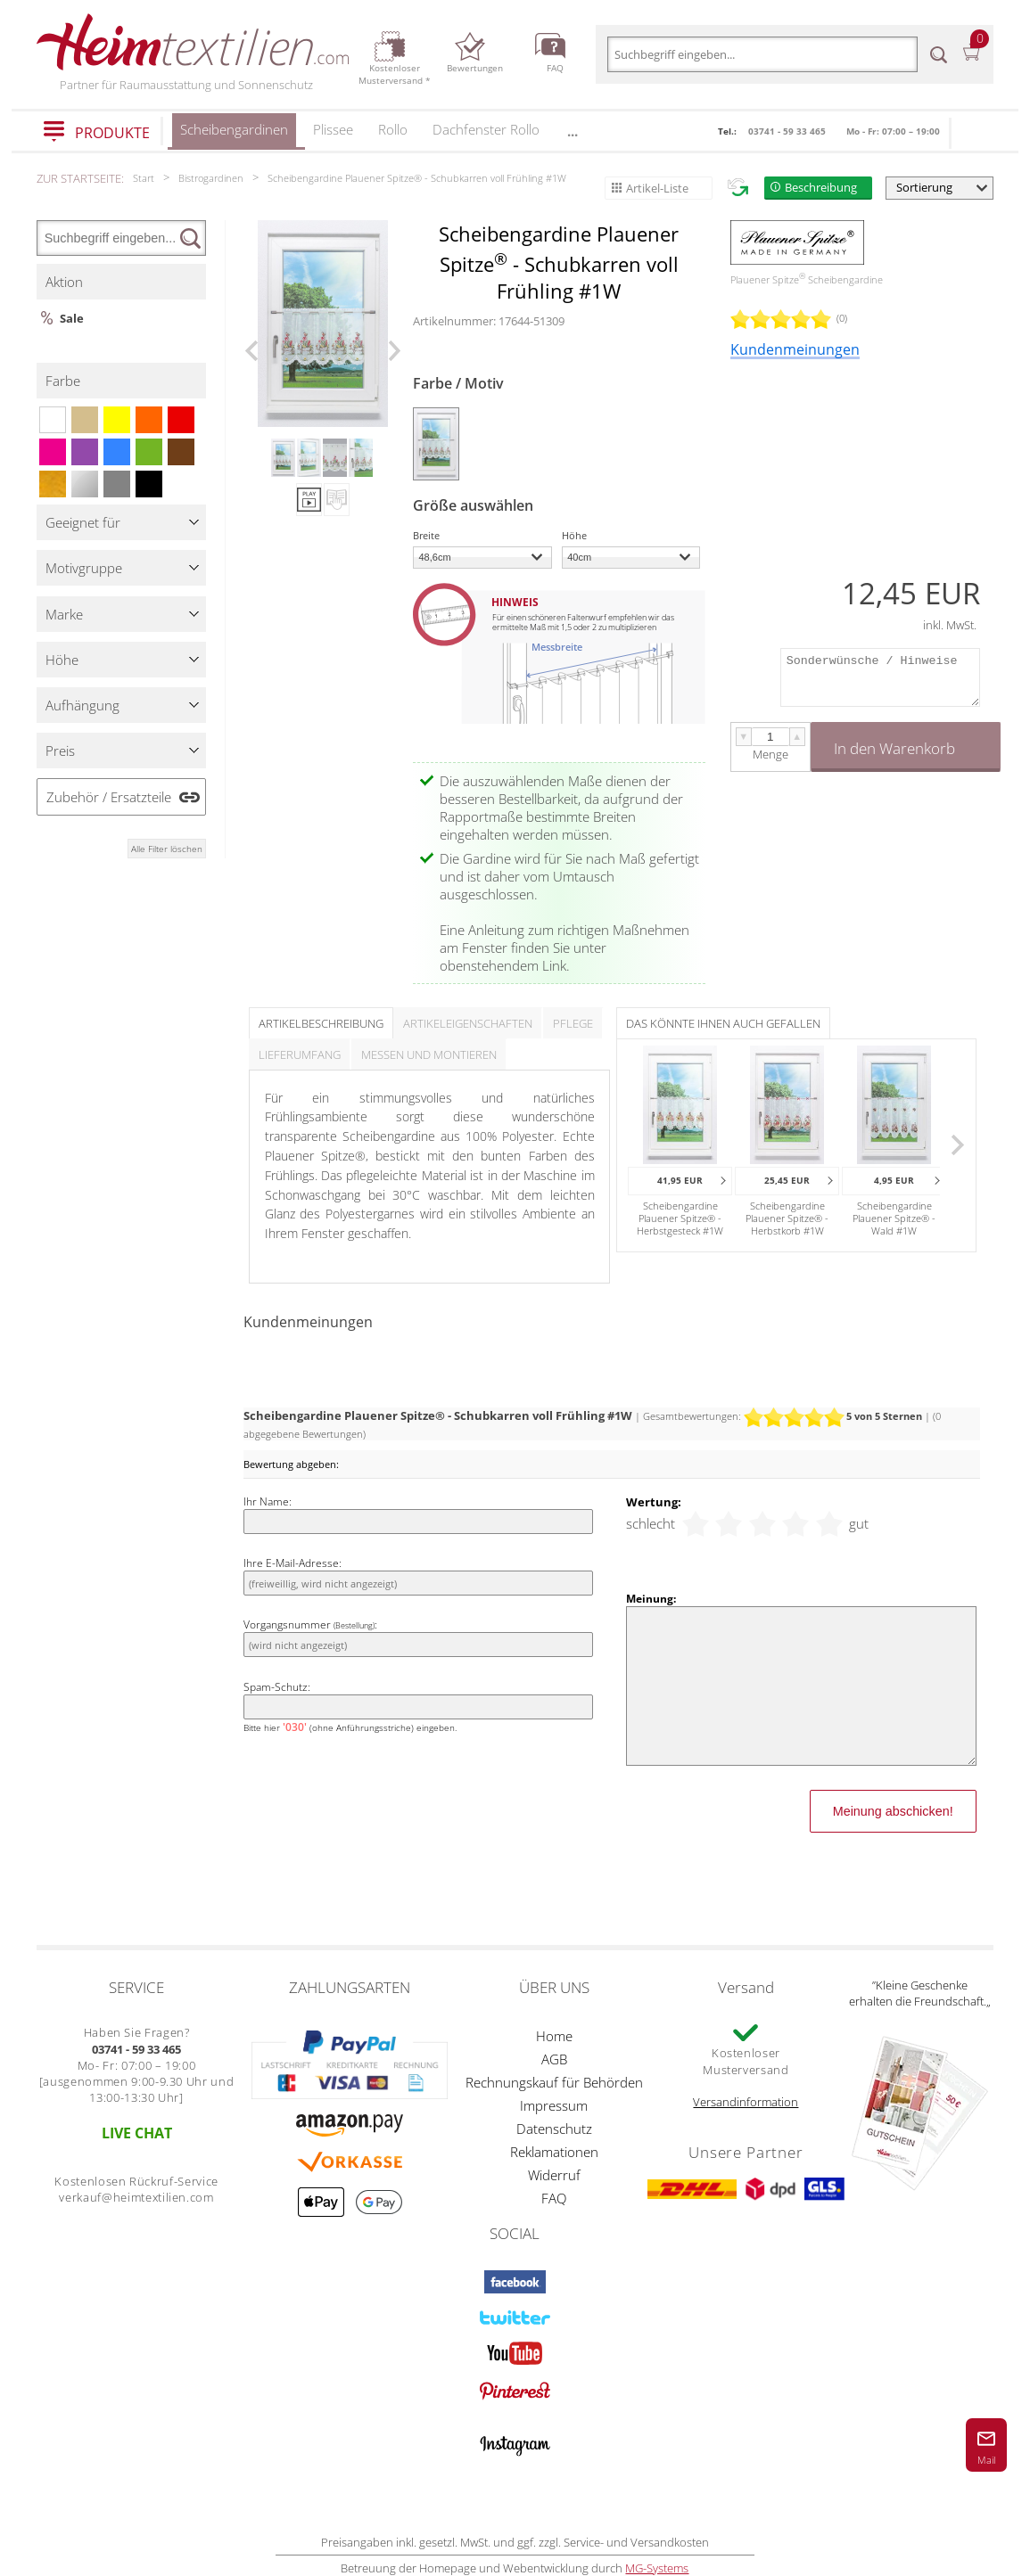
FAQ (553, 2198)
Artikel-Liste (657, 188)
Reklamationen (554, 2152)
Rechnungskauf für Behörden (554, 2082)
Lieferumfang (300, 1054)
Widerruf (554, 2175)
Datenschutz (554, 2128)
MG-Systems (656, 2568)
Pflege (573, 1023)
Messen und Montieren (429, 1054)
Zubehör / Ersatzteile (108, 797)
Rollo (393, 129)
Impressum (554, 2105)
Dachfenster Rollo (486, 129)
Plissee (333, 129)
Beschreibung (821, 187)
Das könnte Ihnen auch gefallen (723, 1023)
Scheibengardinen (234, 135)
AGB (554, 2059)
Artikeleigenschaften (467, 1023)
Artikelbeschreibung (321, 1023)
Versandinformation (745, 2102)
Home (554, 2036)
